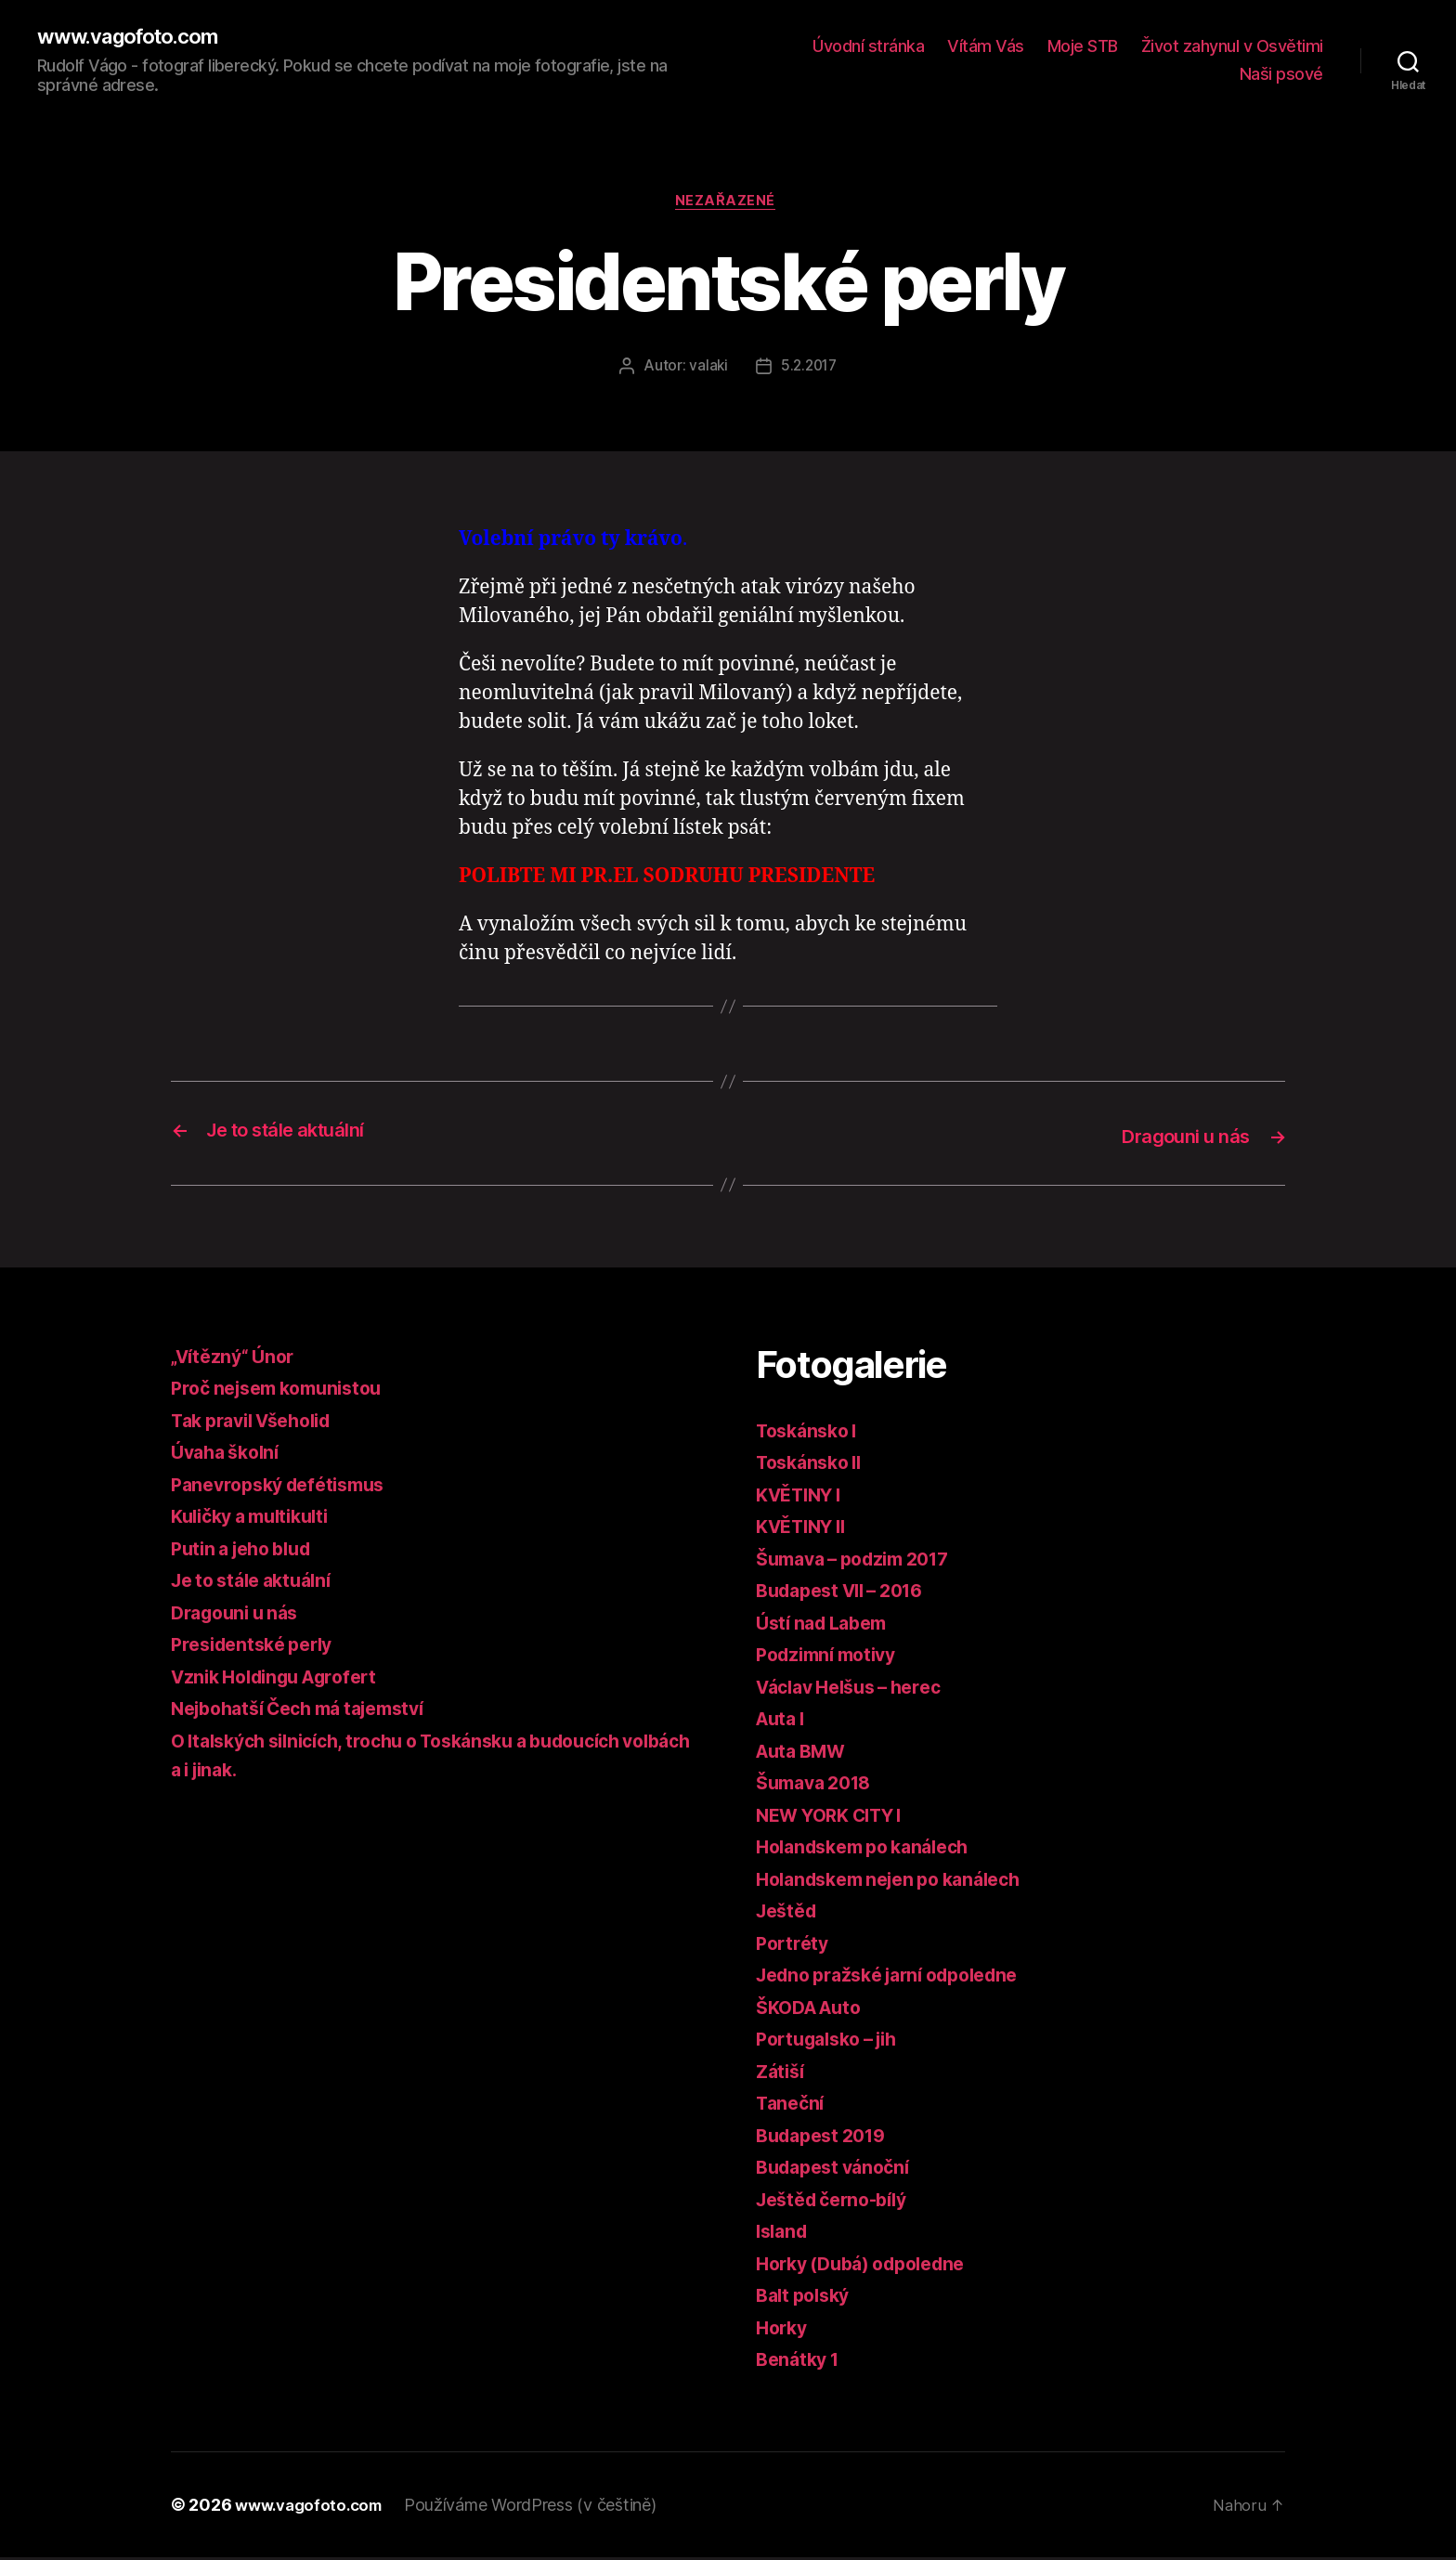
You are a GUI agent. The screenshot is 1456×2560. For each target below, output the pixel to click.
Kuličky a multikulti (258, 1519)
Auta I (783, 1722)
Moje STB (1082, 47)
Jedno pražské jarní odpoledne (900, 1978)
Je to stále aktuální (258, 1583)
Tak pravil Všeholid (260, 1423)
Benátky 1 (801, 2362)
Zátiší (782, 2074)
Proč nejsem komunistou (285, 1391)
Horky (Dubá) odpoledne (870, 2266)
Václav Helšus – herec (857, 1689)
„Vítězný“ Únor (237, 1359)
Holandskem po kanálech (872, 1850)
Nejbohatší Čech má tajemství (310, 1711)
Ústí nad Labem (827, 1625)
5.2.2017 (809, 370)
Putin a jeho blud (248, 1551)
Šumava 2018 (819, 1786)
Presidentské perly (258, 1647)
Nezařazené (728, 205)
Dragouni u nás (240, 1615)
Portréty (794, 1945)
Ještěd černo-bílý (838, 2202)
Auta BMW (805, 1753)
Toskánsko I (811, 1433)
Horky (784, 2330)
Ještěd (789, 1914)
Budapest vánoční (839, 2170)
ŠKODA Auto (814, 2009)
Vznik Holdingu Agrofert (283, 1679)
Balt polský (807, 2298)
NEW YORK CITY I (837, 1817)
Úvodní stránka (868, 47)
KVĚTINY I (804, 1497)
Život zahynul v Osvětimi (1232, 47)
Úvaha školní (230, 1455)
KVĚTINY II (806, 1529)
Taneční (792, 2106)
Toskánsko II (814, 1465)
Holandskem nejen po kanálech (900, 1881)
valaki (705, 370)
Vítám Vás (985, 47)
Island (784, 2234)
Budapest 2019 (827, 2138)
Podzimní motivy (832, 1658)
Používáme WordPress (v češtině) (541, 2507)
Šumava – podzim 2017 (862, 1561)
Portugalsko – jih (834, 2042)
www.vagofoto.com (136, 37)
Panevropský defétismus (286, 1487)
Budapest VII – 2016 (849, 1593)
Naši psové (1281, 74)
